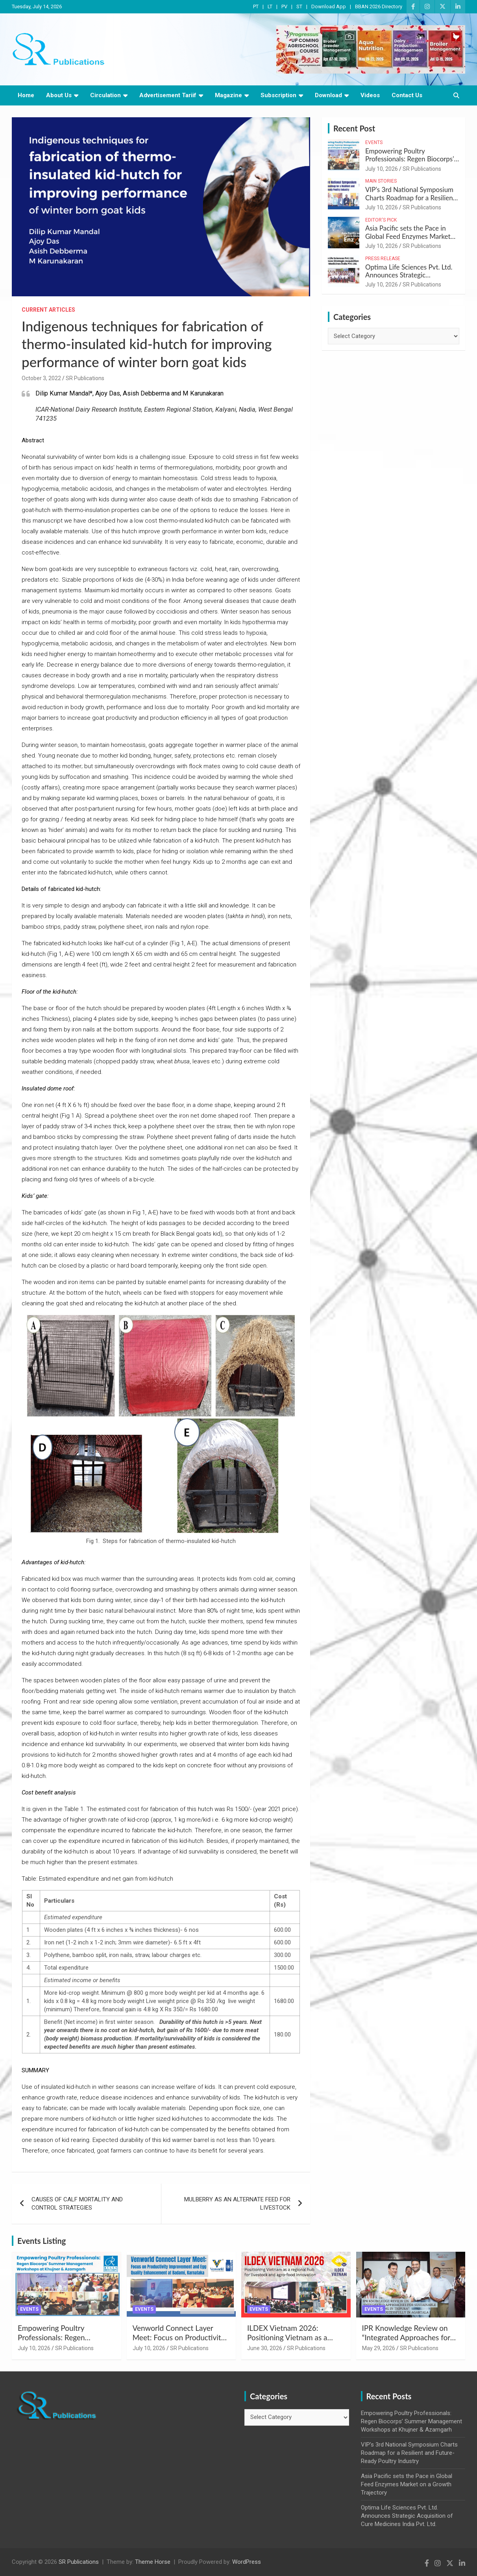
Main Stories (381, 181)
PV (284, 6)
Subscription (278, 95)
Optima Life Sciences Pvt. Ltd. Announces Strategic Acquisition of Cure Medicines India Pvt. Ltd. (409, 279)
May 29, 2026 (378, 2348)
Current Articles (48, 310)
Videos (370, 95)
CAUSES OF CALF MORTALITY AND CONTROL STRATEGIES (77, 2203)
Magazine (228, 95)
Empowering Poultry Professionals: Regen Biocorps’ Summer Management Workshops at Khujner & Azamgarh (411, 2421)
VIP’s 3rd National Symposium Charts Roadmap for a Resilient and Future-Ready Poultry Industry (410, 201)
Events (374, 142)
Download (328, 95)
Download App (328, 6)
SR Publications (85, 378)
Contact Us (407, 95)
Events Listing (41, 2240)
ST (299, 6)
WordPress (246, 2561)
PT (256, 6)
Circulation (105, 95)
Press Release (382, 258)
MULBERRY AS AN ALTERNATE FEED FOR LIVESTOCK (237, 2203)
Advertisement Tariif (167, 95)
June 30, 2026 (264, 2348)
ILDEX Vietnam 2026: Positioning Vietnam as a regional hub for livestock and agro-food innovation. (295, 2342)
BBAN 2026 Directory (378, 6)
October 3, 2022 (41, 378)
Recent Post (354, 128)
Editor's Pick (381, 220)
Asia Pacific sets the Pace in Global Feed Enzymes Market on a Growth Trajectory (408, 236)
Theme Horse (152, 2561)
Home (26, 95)
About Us (59, 95)
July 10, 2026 (381, 169)
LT (270, 6)
